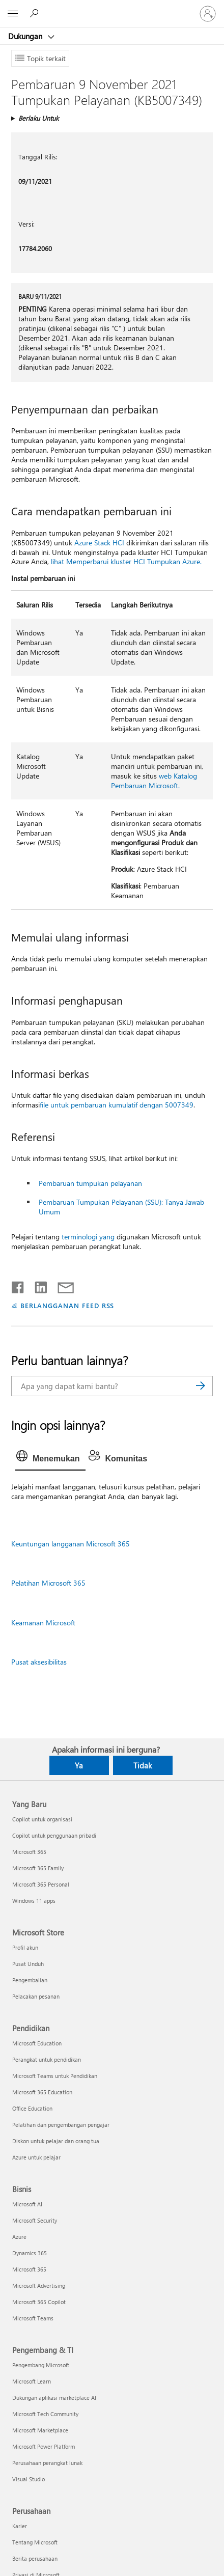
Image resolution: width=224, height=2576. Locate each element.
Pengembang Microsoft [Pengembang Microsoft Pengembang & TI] (40, 2365)
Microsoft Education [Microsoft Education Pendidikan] (37, 2043)
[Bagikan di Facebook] (18, 1285)
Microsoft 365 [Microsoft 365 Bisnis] (29, 2269)
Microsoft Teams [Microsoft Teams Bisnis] (32, 2318)
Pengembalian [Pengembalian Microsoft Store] (29, 1980)
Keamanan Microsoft (43, 1622)
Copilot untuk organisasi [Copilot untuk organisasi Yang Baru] (42, 1819)
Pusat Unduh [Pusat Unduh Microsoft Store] (28, 1964)
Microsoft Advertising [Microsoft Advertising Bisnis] (38, 2285)
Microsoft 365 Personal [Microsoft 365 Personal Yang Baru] (40, 1884)
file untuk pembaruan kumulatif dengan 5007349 (116, 1105)
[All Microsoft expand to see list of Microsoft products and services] (13, 14)
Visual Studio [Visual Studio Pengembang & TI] (28, 2479)
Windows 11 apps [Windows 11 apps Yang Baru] (33, 1900)
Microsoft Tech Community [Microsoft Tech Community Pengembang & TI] (45, 2414)
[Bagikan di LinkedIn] (36, 1285)
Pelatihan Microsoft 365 (48, 1583)
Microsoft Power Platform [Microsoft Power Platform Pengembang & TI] (43, 2446)
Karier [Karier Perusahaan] (19, 2526)
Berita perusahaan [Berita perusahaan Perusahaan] (35, 2558)
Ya (79, 1765)
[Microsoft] (111, 8)
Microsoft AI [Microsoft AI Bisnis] (27, 2204)
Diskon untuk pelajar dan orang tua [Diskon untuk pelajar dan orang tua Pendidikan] (55, 2141)
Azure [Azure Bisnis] (19, 2236)
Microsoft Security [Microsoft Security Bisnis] (34, 2220)
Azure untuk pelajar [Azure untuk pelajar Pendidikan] (36, 2157)
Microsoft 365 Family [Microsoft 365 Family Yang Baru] (38, 1868)
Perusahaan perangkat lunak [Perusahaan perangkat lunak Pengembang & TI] (47, 2463)
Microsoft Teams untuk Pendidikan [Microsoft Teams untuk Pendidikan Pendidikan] (54, 2076)
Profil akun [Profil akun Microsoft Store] (25, 1947)
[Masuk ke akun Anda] (207, 14)
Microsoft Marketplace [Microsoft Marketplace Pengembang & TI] (40, 2430)
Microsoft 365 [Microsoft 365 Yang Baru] (29, 1851)
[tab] (50, 1459)
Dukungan (26, 36)
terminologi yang (88, 1236)
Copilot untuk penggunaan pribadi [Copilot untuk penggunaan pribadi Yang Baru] (54, 1835)
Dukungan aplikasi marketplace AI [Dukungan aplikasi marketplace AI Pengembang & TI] (54, 2397)
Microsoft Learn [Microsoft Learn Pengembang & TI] (31, 2381)
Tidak (142, 1765)
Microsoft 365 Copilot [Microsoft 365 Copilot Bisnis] (39, 2302)
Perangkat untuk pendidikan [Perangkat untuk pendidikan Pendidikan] (46, 2059)
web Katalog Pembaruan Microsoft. (154, 780)
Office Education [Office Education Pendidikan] (32, 2108)
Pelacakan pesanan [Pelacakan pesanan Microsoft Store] (36, 1996)
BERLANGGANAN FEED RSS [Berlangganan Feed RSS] (67, 1305)
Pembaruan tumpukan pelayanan (90, 1183)
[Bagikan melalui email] (61, 1285)
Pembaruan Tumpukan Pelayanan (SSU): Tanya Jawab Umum (121, 1206)
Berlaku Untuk (38, 118)
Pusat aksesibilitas (39, 1662)
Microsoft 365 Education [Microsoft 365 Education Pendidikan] (42, 2092)
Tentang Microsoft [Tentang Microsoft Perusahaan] (35, 2542)
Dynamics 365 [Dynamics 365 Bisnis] (29, 2253)
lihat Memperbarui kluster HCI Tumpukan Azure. (126, 561)
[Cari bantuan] (35, 13)
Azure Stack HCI (99, 542)
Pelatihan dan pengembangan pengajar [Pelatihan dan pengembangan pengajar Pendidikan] (60, 2124)
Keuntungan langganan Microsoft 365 (70, 1543)
